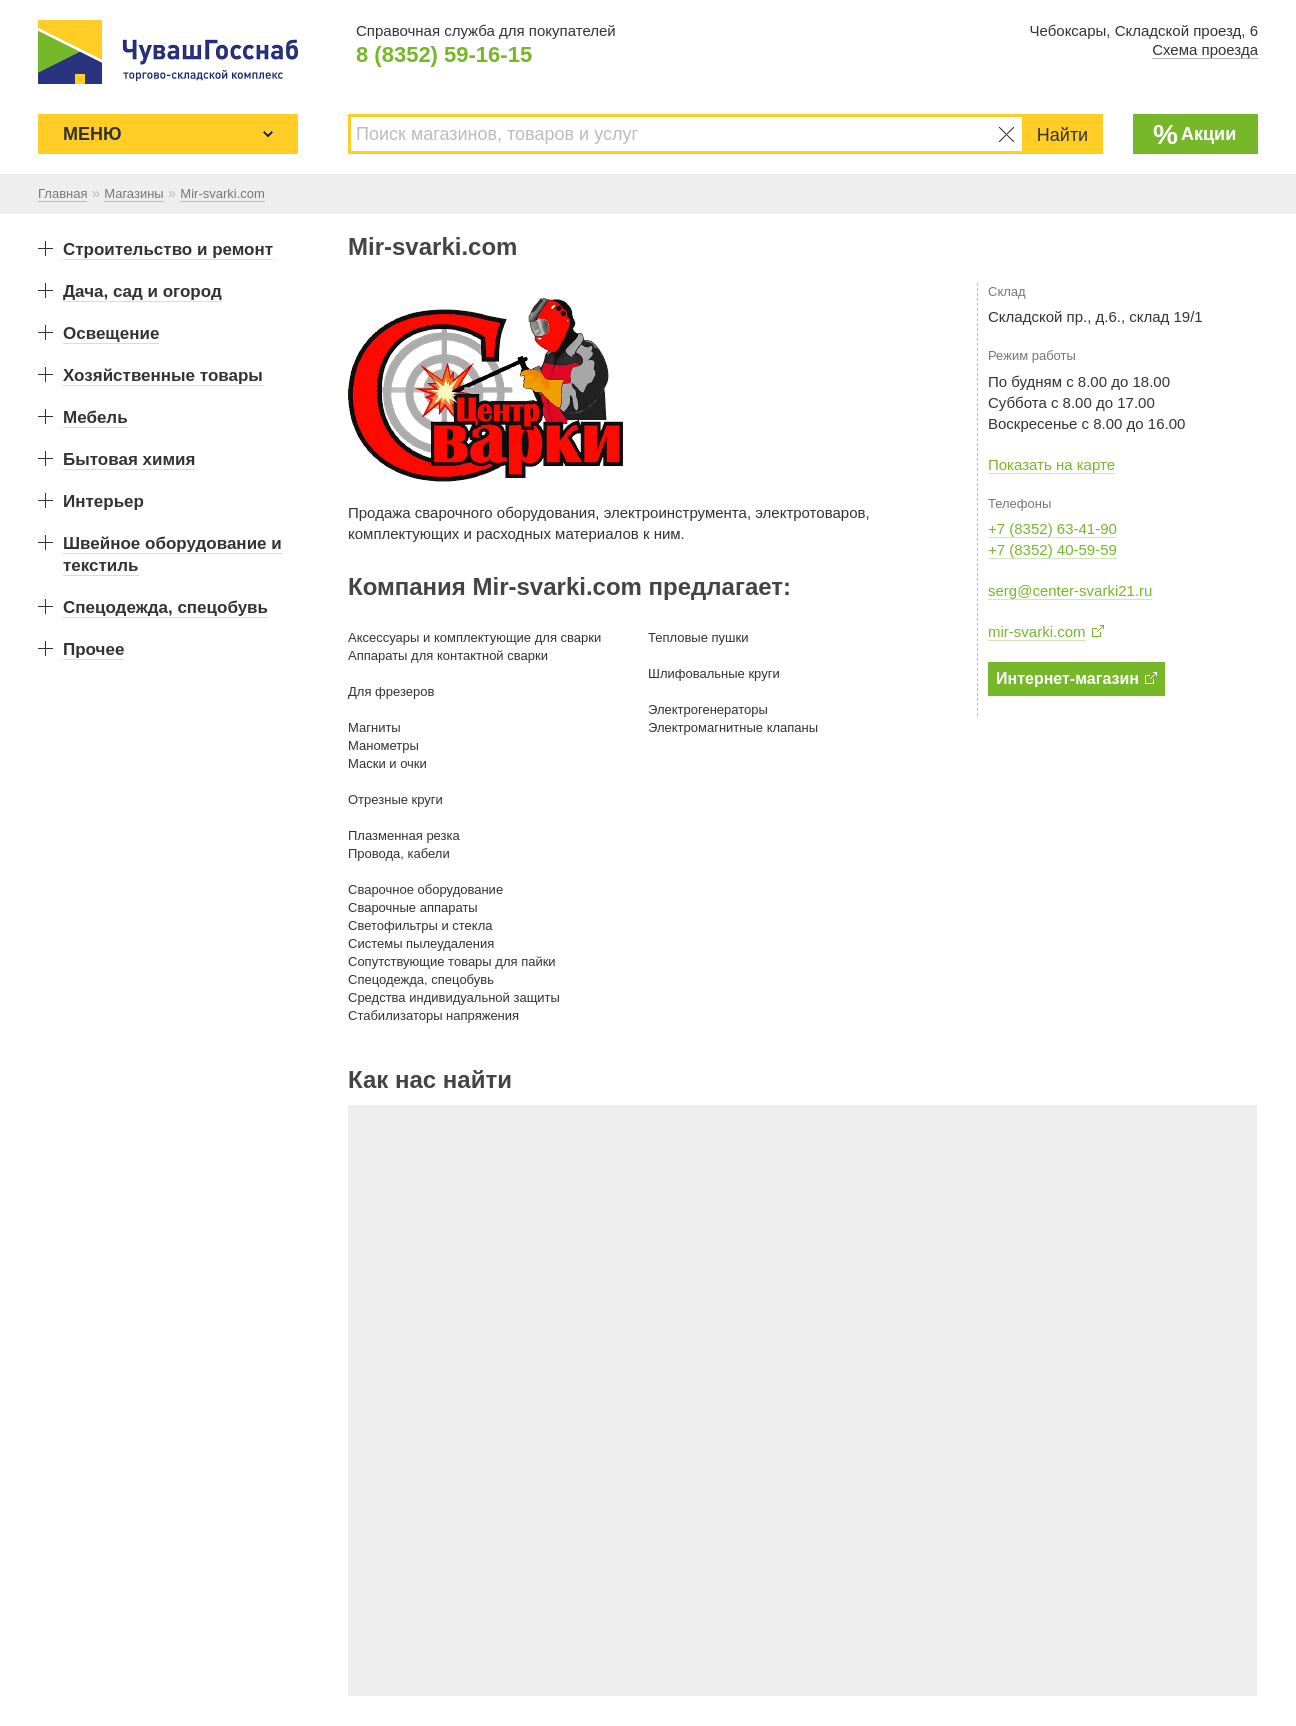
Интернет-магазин (1076, 678)
